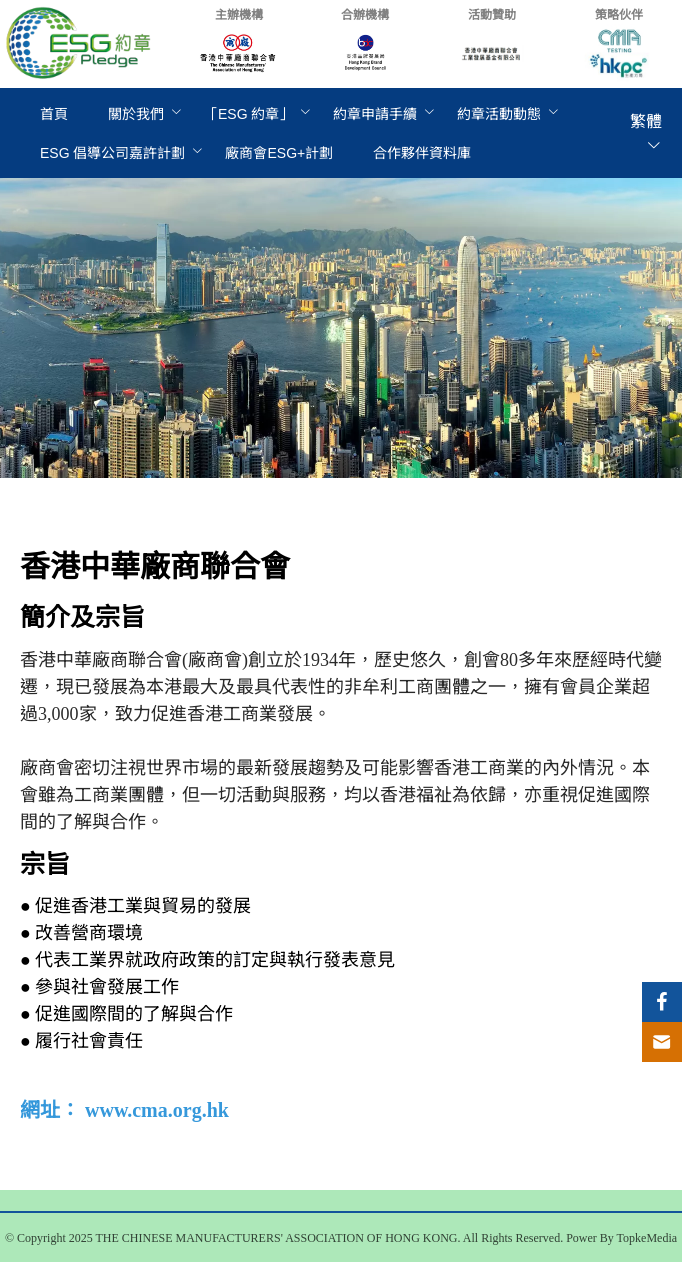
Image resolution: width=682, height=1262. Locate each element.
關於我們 (136, 114)
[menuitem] (54, 114)
